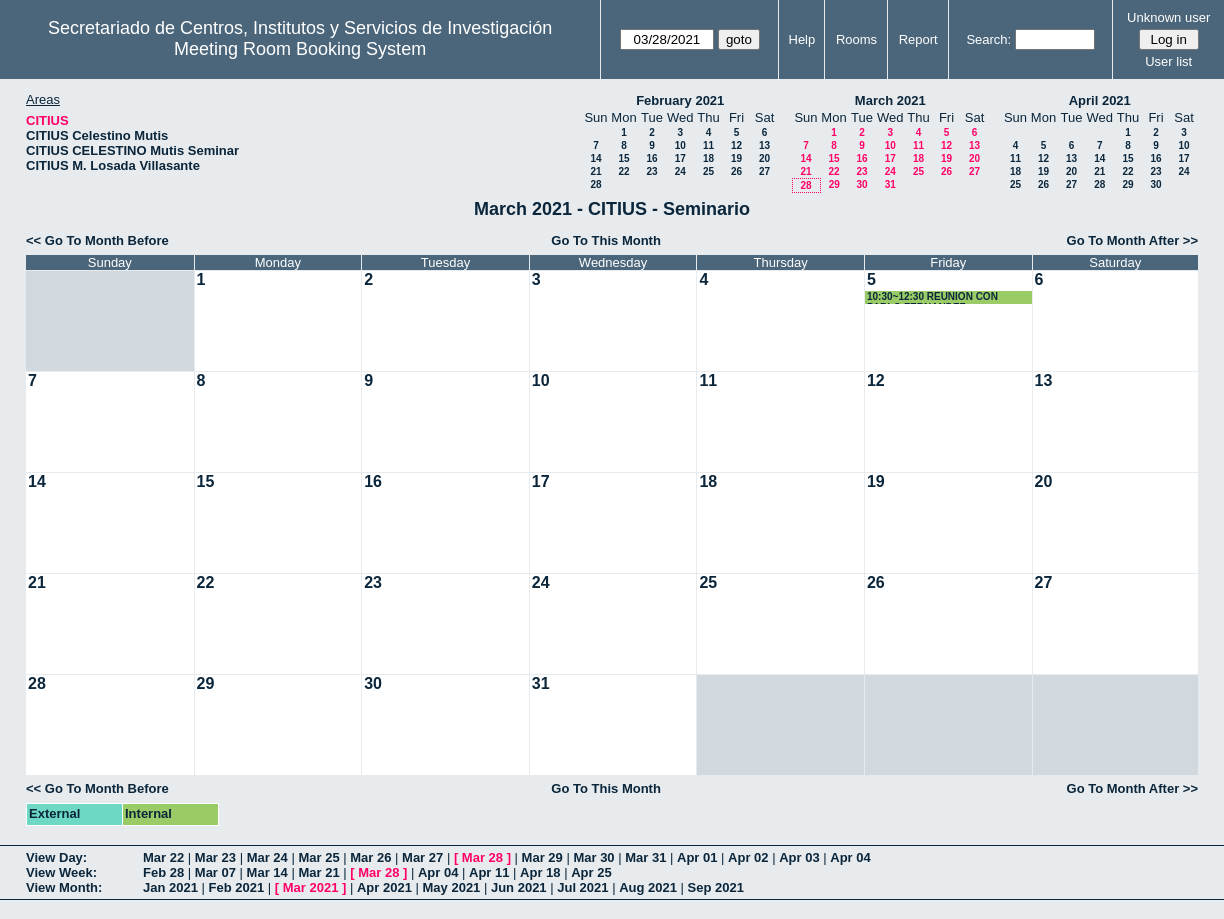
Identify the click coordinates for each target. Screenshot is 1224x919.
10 (680, 145)
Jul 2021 (582, 887)
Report (918, 39)
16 (651, 158)
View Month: (64, 887)
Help (802, 39)
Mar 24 (267, 857)
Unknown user (1168, 17)
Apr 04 (850, 857)
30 (861, 184)
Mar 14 (267, 872)
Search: (988, 39)
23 (651, 171)
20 (764, 158)
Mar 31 (645, 857)
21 (595, 171)
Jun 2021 (519, 887)
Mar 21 (318, 872)
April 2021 (1100, 100)
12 (736, 145)
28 (595, 184)
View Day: (56, 857)
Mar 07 (215, 872)
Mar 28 (482, 857)
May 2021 (452, 887)
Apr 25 (591, 872)
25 (708, 171)
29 (834, 184)
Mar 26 (370, 857)
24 (680, 171)
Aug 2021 (648, 887)
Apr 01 (697, 857)
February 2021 (680, 100)
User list (1168, 61)
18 (708, 158)
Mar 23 (215, 857)
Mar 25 (318, 857)
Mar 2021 (311, 887)
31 (890, 184)
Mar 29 (542, 857)
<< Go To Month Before (97, 240)
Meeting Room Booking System (300, 49)
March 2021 (890, 100)
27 (764, 171)
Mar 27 (422, 857)
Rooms (856, 39)
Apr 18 (540, 872)
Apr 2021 (384, 887)
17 (680, 158)
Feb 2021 (237, 887)
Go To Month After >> (1132, 240)
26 (736, 171)
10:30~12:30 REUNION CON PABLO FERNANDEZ (932, 297)
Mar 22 (163, 857)
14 (595, 158)
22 (623, 171)
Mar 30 (593, 857)
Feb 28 (163, 872)
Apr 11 (489, 872)
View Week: (61, 872)
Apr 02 (748, 857)
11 (708, 145)
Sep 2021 (716, 887)
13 (764, 145)
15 (623, 158)
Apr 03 (799, 857)
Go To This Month (606, 240)
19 (736, 158)
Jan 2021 (170, 887)
